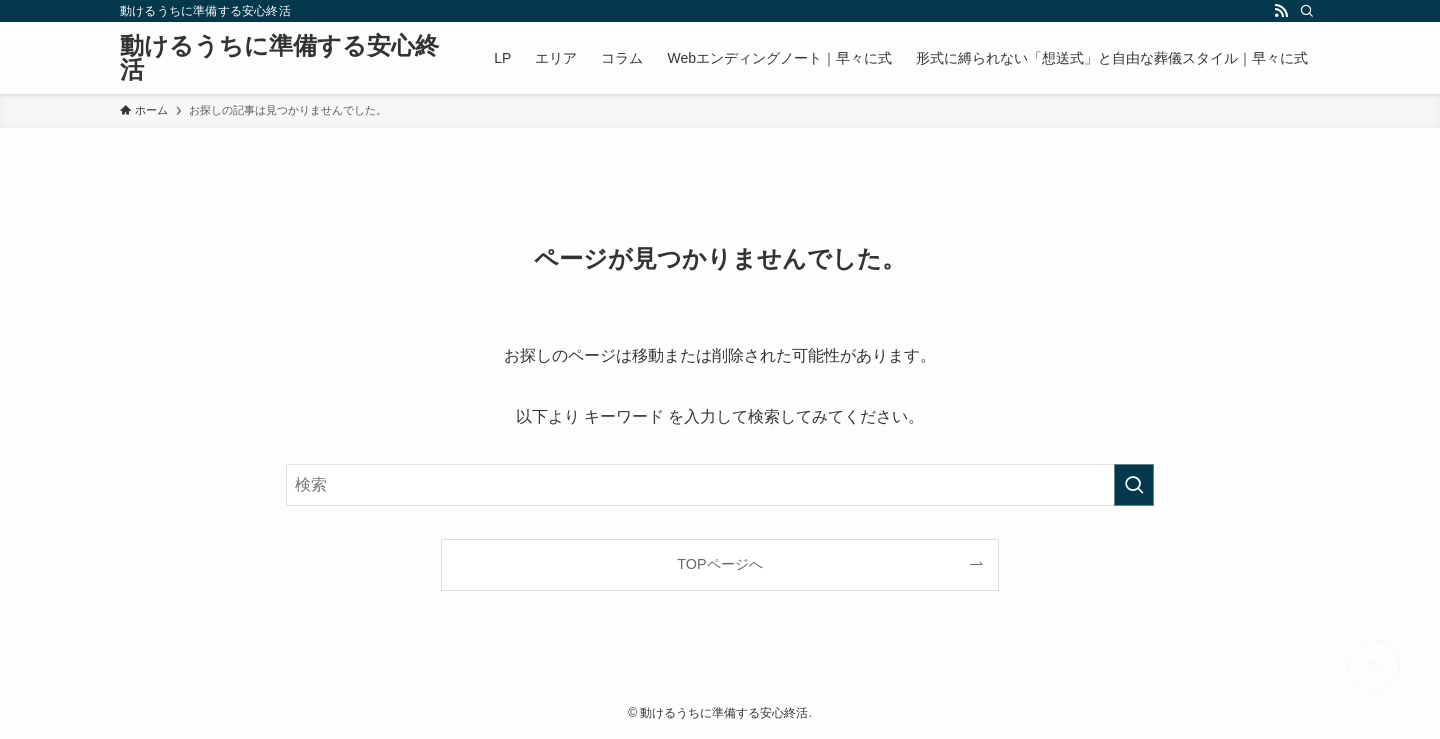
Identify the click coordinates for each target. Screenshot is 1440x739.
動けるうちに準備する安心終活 (279, 58)
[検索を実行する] (1134, 485)
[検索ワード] (720, 485)
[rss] (1281, 11)
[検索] (1307, 11)
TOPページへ (719, 564)
